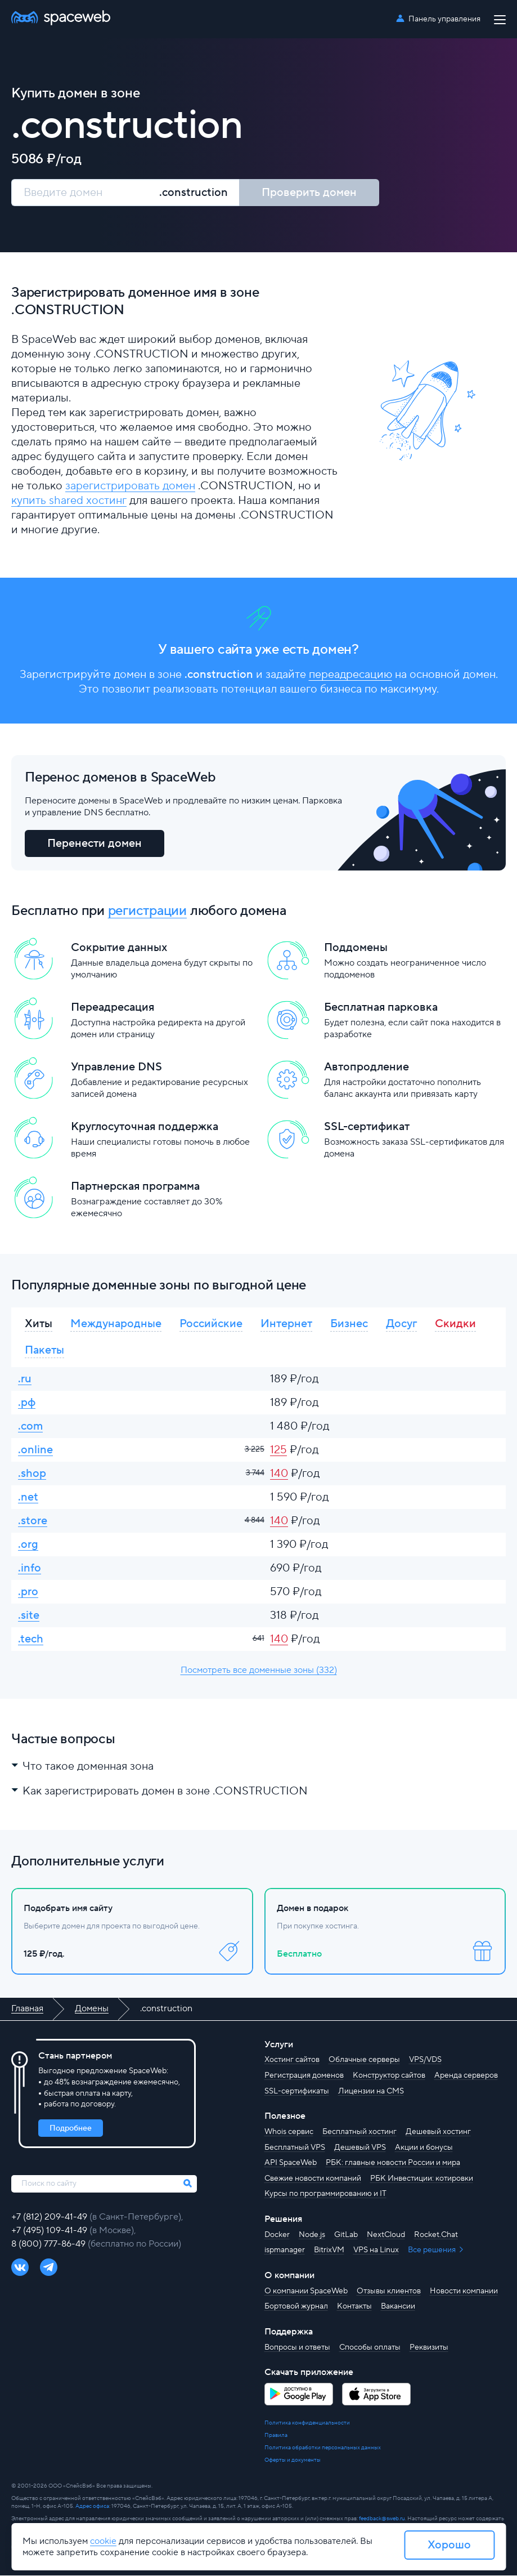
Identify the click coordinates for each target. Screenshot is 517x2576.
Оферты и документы (292, 2460)
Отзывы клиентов (389, 2291)
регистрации (147, 910)
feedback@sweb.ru (382, 2519)
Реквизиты (429, 2347)
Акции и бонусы (424, 2147)
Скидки (455, 1324)
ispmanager (284, 2250)
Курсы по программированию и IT (325, 2194)
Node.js (312, 2235)
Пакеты (44, 1350)
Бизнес (349, 1324)
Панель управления (444, 19)
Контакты (354, 2307)
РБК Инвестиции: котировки (421, 2178)
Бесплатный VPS (294, 2147)
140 (279, 1474)
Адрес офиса (92, 2506)
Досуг (401, 1324)
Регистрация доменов (304, 2076)
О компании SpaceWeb (306, 2291)
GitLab (346, 2235)
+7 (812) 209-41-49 (50, 2216)
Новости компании (464, 2291)
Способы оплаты (370, 2347)
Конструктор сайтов (389, 2076)
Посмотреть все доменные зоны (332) (259, 1670)
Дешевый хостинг (438, 2132)
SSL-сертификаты (296, 2091)
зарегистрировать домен (130, 486)
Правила (275, 2435)
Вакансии (398, 2307)
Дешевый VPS (360, 2147)
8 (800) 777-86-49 (49, 2243)
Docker (277, 2235)
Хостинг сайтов (292, 2060)
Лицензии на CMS (371, 2091)
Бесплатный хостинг (359, 2132)
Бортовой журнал (296, 2307)
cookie (103, 2541)
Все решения (432, 2250)
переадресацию (350, 675)
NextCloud (386, 2235)
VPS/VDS (425, 2060)
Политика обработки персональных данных (322, 2448)
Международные (115, 1324)
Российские (210, 1324)
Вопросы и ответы (297, 2347)
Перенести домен (94, 843)
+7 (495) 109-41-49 (50, 2230)
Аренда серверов (466, 2076)
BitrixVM (329, 2250)
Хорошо (449, 2545)
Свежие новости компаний (312, 2178)
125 (278, 1451)
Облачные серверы (364, 2060)
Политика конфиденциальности (307, 2423)
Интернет (286, 1324)
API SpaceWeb (290, 2163)
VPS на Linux (376, 2250)
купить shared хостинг (69, 500)
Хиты (38, 1324)
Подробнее (71, 2128)
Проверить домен (309, 192)
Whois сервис (288, 2132)
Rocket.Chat (436, 2235)
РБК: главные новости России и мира (393, 2163)
